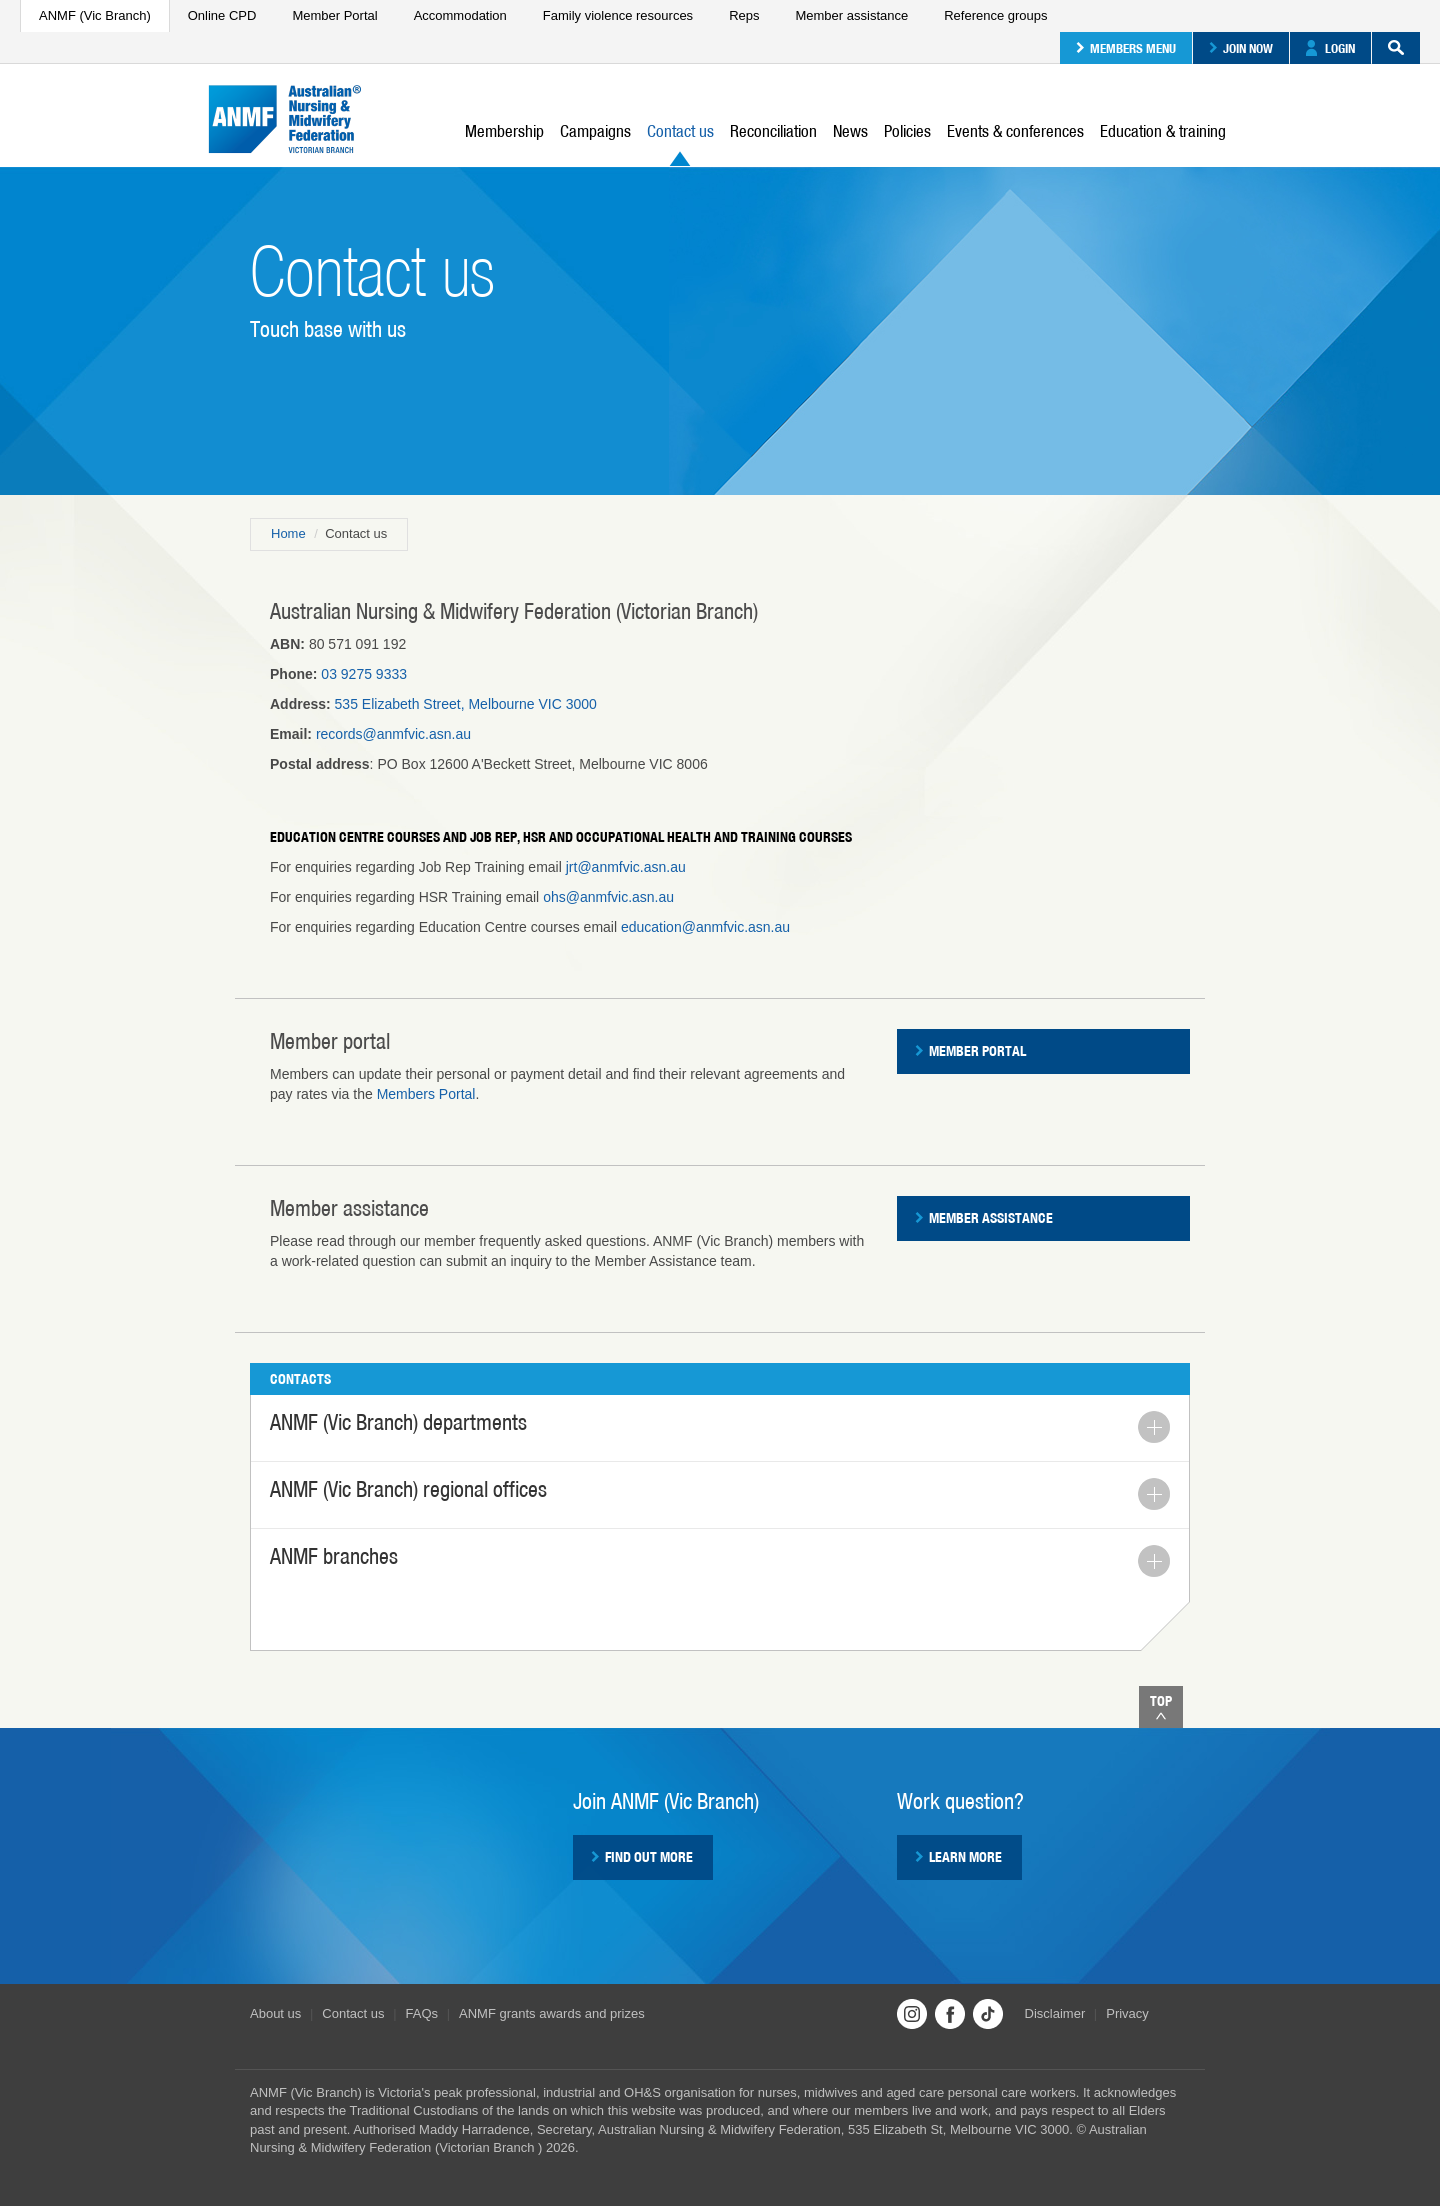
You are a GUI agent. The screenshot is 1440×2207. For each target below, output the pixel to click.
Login (1330, 48)
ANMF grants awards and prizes (552, 2013)
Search (1388, 48)
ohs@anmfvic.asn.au (608, 897)
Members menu (1126, 48)
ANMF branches (720, 1560)
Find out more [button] (642, 1857)
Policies (907, 131)
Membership (504, 131)
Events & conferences (1015, 131)
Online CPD (222, 15)
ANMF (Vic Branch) (95, 15)
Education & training (1163, 131)
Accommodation (460, 15)
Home (288, 533)
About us (275, 2013)
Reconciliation (773, 131)
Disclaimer (1055, 2013)
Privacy (1127, 2013)
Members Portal (426, 1094)
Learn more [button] (958, 1857)
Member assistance (851, 15)
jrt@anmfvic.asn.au (626, 867)
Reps (744, 15)
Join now (1241, 48)
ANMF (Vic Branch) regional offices (720, 1493)
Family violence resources (618, 15)
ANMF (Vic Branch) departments (720, 1426)
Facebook (950, 2014)
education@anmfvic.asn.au (705, 927)
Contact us (680, 143)
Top (1161, 1706)
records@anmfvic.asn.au (393, 734)
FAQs (422, 2013)
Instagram (912, 2014)
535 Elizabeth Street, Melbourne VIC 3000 (466, 704)
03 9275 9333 (364, 674)
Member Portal (334, 15)
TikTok (988, 2014)
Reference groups (995, 15)
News (850, 131)
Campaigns (595, 131)
